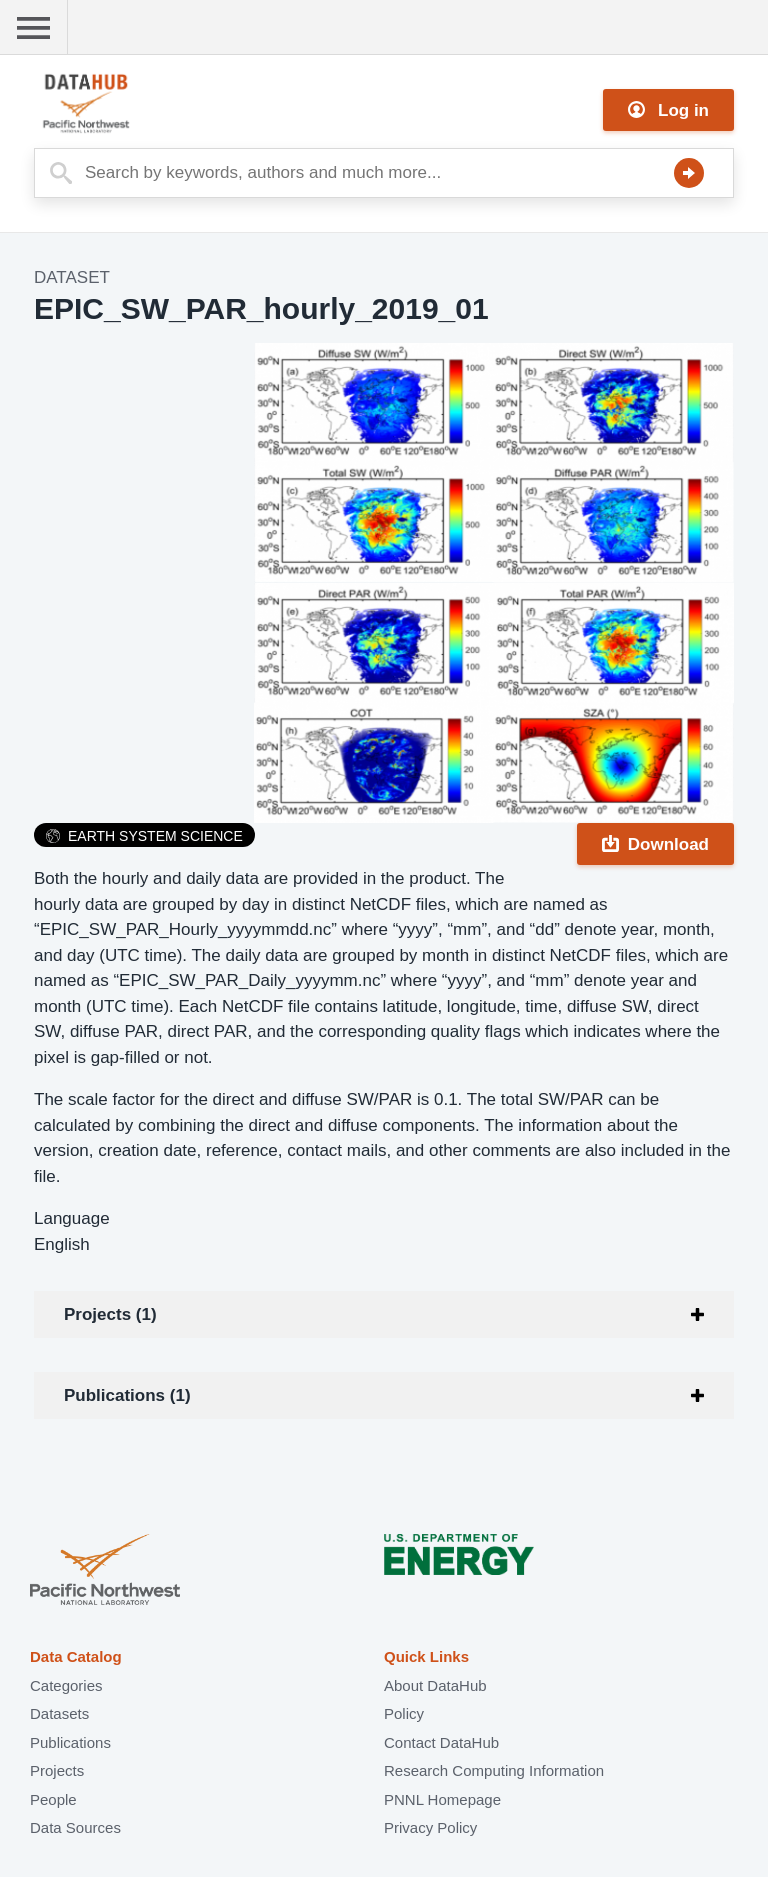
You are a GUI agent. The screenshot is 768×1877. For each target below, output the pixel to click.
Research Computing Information (494, 1770)
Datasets (59, 1713)
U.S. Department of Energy (459, 1571)
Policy (404, 1713)
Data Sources (75, 1827)
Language (72, 1218)
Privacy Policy (430, 1827)
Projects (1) (110, 1314)
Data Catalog (76, 1656)
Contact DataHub (441, 1742)
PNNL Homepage (442, 1799)
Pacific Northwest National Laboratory (105, 1571)
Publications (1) (127, 1395)
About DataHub (435, 1685)
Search (689, 173)
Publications (70, 1742)
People (53, 1799)
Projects (57, 1770)
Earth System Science (144, 836)
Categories (66, 1685)
